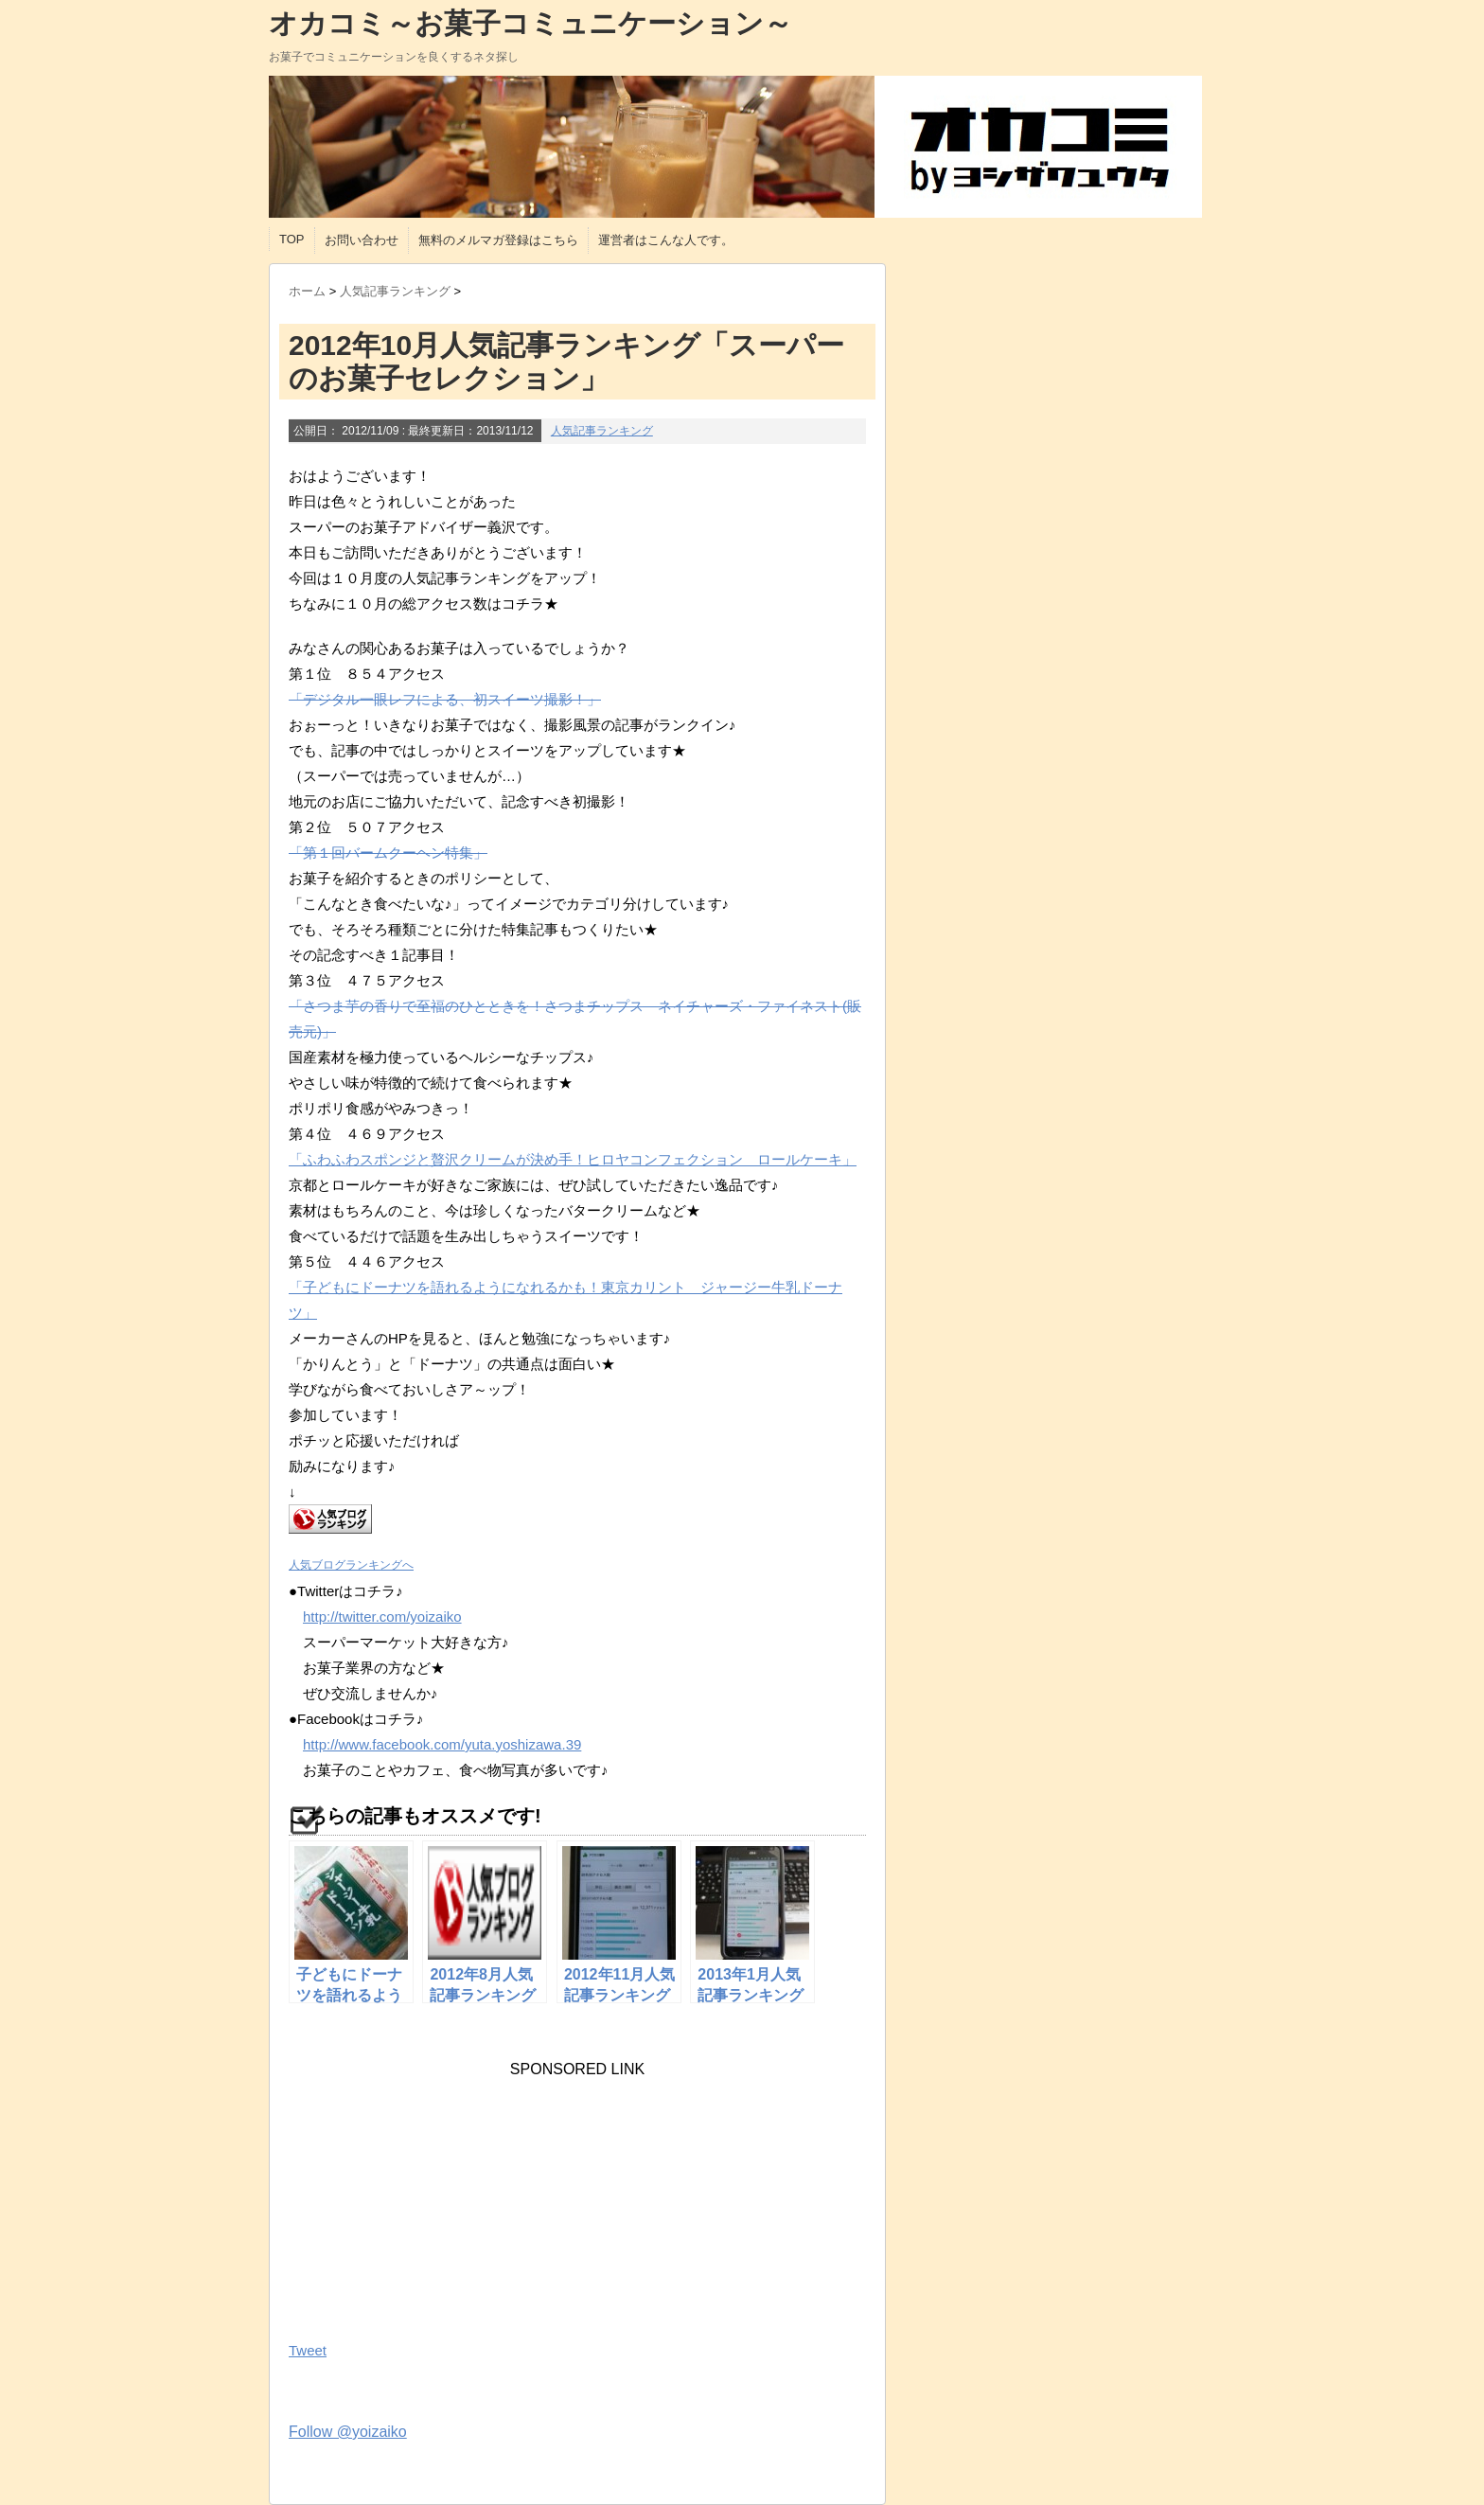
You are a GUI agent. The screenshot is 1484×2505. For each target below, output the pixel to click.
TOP (292, 239)
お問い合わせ (361, 240)
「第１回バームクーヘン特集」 (388, 852)
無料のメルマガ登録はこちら (498, 240)
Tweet (308, 2350)
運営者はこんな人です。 (665, 240)
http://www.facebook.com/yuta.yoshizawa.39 (442, 1744)
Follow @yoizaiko (348, 2432)
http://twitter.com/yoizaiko (382, 1616)
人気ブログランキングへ (351, 1565)
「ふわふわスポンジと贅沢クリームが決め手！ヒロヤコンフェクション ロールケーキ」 (573, 1159)
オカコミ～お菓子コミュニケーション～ (530, 23)
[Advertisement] (431, 2196)
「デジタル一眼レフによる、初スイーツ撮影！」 (445, 699)
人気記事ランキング (602, 430)
